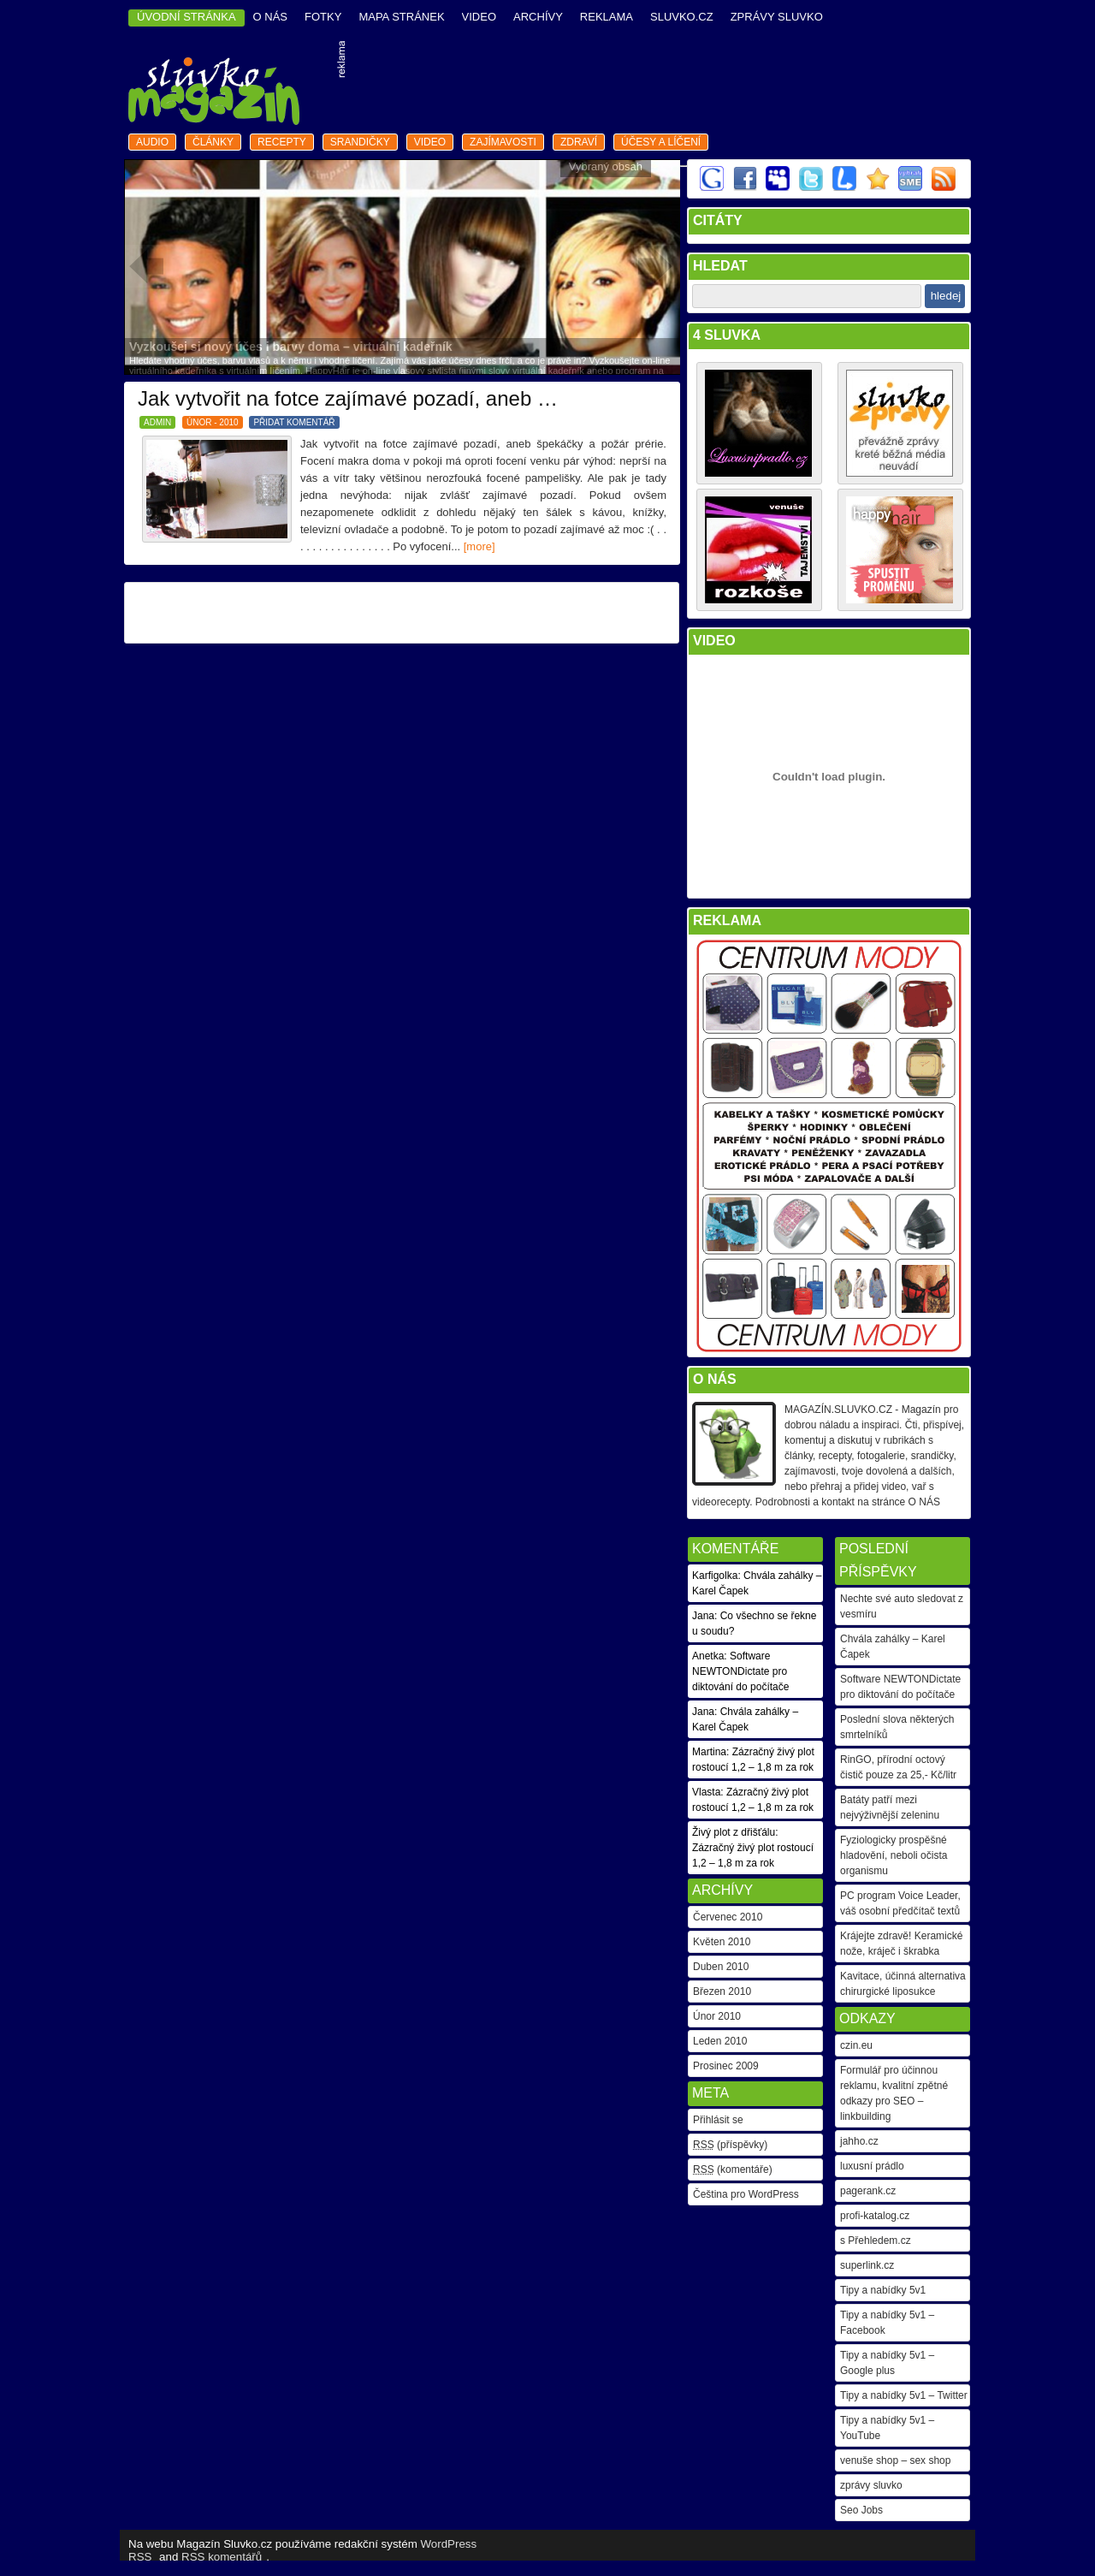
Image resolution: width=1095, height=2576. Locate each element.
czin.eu (856, 2045)
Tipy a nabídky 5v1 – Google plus (887, 2363)
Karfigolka (714, 1576)
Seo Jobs (861, 2510)
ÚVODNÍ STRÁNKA (186, 16)
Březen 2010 (722, 1991)
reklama (606, 16)
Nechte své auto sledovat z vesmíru (901, 1606)
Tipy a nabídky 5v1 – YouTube (887, 2428)
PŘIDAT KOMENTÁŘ (293, 422)
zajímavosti (503, 142)
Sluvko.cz (681, 16)
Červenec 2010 (727, 1917)
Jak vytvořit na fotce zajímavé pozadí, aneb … (348, 398)
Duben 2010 (721, 1967)
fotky (323, 16)
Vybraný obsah (605, 166)
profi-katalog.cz (874, 2216)
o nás (270, 16)
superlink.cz (867, 2265)
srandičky (360, 142)
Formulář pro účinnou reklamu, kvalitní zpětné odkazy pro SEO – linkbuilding (894, 2093)
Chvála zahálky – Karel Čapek (892, 1646)
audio (152, 142)
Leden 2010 (720, 2041)
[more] (479, 546)
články (213, 142)
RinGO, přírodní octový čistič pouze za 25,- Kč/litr (898, 1767)
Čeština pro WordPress (746, 2194)
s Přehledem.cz (875, 2241)
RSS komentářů (221, 2556)
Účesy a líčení (661, 142)
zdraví (578, 142)
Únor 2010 (717, 2016)
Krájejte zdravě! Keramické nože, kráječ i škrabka (901, 1943)
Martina (709, 1752)
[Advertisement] (659, 84)
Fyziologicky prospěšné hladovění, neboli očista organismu (893, 1855)
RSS (139, 2556)
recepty (281, 142)
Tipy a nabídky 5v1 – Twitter (904, 2395)
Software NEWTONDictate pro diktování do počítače (900, 1687)
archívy (538, 16)
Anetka (708, 1656)
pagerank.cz (868, 2191)
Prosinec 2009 (726, 2066)
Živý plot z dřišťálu (733, 1832)
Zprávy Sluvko (777, 16)
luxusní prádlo (872, 2166)
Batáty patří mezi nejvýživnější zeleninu (889, 1807)
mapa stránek (401, 16)
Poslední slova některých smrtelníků (897, 1727)
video (479, 16)
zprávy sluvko (871, 2485)
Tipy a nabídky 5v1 (883, 2290)
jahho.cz (859, 2141)
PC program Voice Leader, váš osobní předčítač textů (900, 1903)
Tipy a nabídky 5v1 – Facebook (887, 2322)
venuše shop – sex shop (895, 2460)
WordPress (449, 2543)
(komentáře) (732, 2169)
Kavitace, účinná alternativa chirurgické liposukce (903, 1983)
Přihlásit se (718, 2120)
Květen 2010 (721, 1942)
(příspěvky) (730, 2145)
